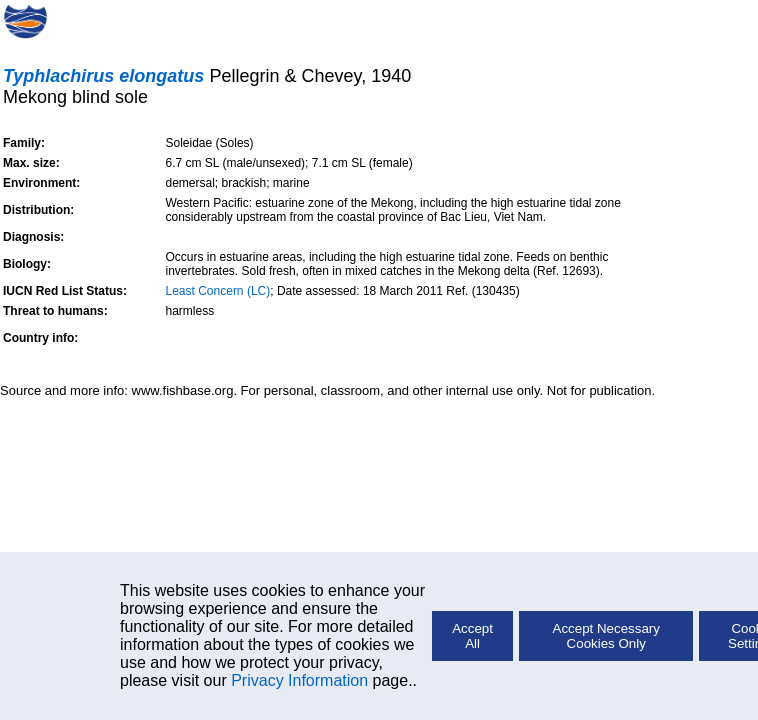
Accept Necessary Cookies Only (606, 636)
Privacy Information (299, 680)
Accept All (472, 636)
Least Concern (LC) (218, 291)
